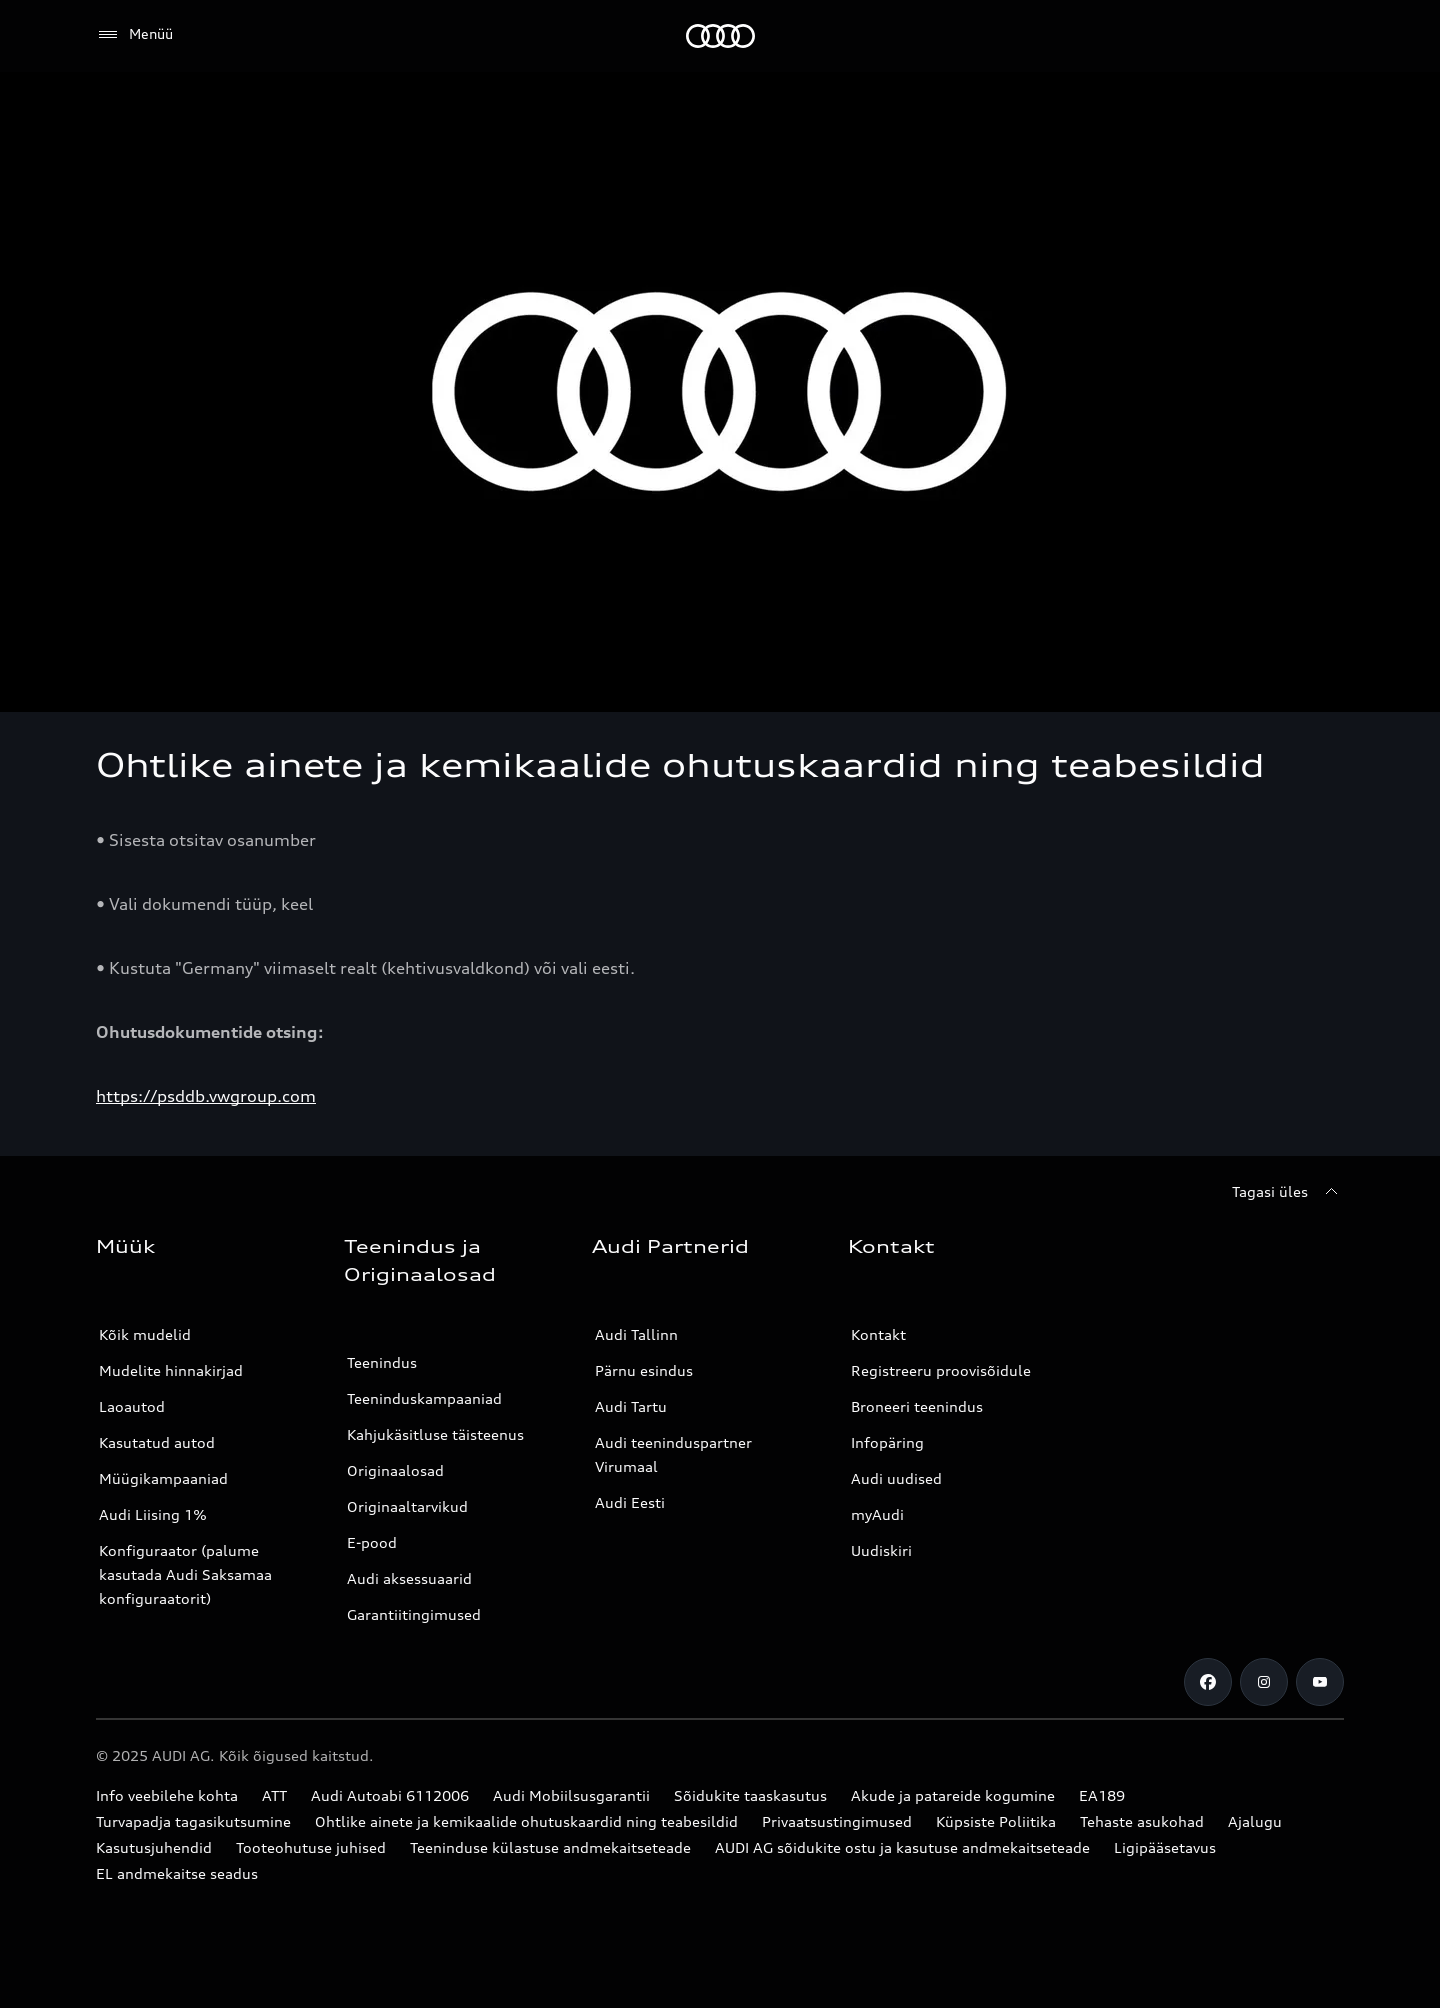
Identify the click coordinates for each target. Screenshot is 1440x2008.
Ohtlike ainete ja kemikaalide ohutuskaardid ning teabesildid (526, 1821)
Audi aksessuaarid (409, 1578)
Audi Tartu (631, 1406)
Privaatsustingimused (837, 1821)
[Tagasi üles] (1288, 1192)
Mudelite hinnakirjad (171, 1370)
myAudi (877, 1514)
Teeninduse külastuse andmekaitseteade (550, 1847)
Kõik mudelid (145, 1334)
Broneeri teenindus (917, 1406)
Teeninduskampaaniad (424, 1398)
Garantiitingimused (414, 1614)
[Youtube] (1320, 1682)
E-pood (372, 1542)
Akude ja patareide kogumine (953, 1795)
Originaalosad (395, 1470)
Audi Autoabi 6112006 (390, 1795)
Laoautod (132, 1406)
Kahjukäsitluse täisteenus (435, 1434)
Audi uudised (896, 1478)
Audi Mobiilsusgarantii (571, 1795)
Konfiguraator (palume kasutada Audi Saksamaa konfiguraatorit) (185, 1574)
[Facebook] (1208, 1682)
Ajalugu (1255, 1821)
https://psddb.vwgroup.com (206, 1096)
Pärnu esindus (644, 1370)
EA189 (1102, 1795)
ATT (274, 1795)
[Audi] (720, 36)
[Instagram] (1264, 1682)
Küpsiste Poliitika (996, 1821)
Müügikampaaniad (163, 1478)
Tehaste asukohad (1142, 1821)
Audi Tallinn (636, 1334)
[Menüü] (134, 35)
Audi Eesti (630, 1502)
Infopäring (887, 1442)
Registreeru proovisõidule (941, 1370)
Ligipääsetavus (1165, 1847)
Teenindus (382, 1362)
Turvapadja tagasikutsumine (193, 1821)
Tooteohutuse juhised (311, 1847)
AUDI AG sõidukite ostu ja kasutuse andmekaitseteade (902, 1847)
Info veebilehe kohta (167, 1795)
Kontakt (878, 1334)
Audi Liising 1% (153, 1514)
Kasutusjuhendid (154, 1847)
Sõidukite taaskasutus (750, 1795)
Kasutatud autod (157, 1442)
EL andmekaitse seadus (177, 1873)
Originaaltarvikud (407, 1506)
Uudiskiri (881, 1550)
